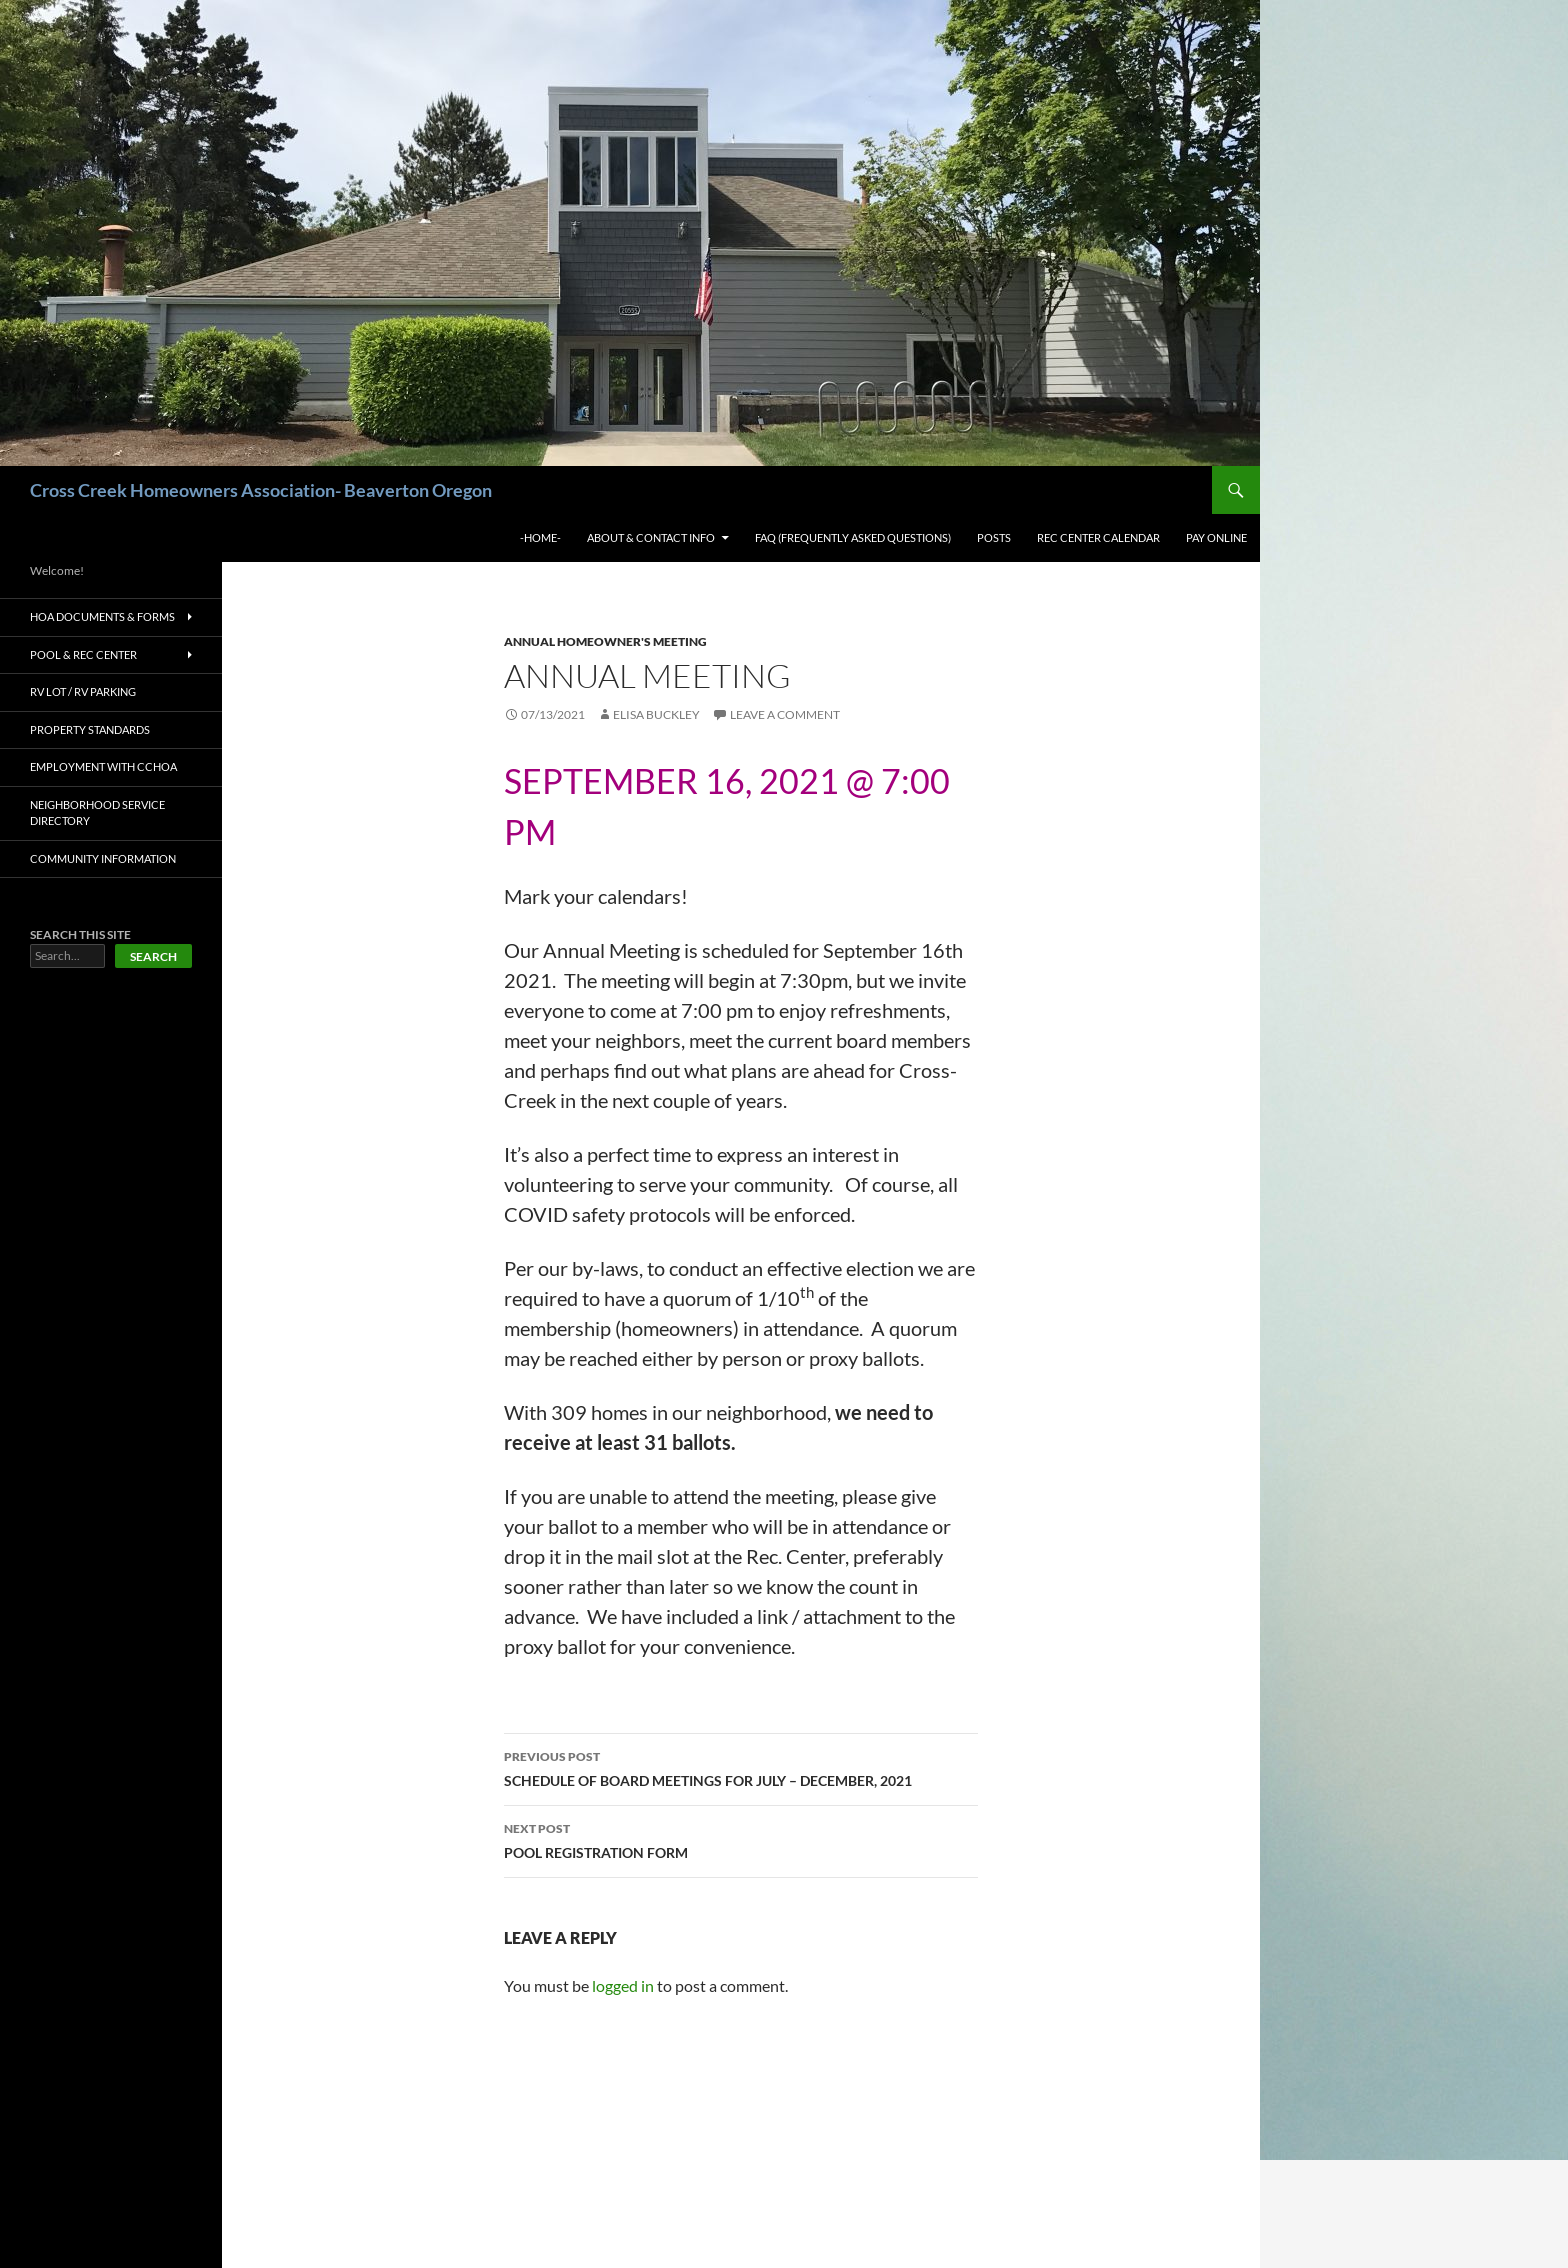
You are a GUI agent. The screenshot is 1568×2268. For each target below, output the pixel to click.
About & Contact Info (651, 537)
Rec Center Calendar (1098, 537)
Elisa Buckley (656, 714)
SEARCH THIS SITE (80, 934)
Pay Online (1216, 537)
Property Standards (90, 729)
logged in (623, 1985)
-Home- (540, 537)
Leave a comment (785, 714)
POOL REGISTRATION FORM (741, 1839)
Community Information (103, 858)
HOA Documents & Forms (102, 616)
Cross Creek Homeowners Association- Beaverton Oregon (261, 490)
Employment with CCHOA (103, 766)
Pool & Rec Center (83, 654)
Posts (994, 537)
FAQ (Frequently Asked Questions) (853, 537)
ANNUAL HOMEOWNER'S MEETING (605, 641)
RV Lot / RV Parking (83, 691)
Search (153, 956)
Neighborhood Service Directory (97, 813)
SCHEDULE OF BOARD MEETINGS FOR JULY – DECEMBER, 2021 (741, 1767)
